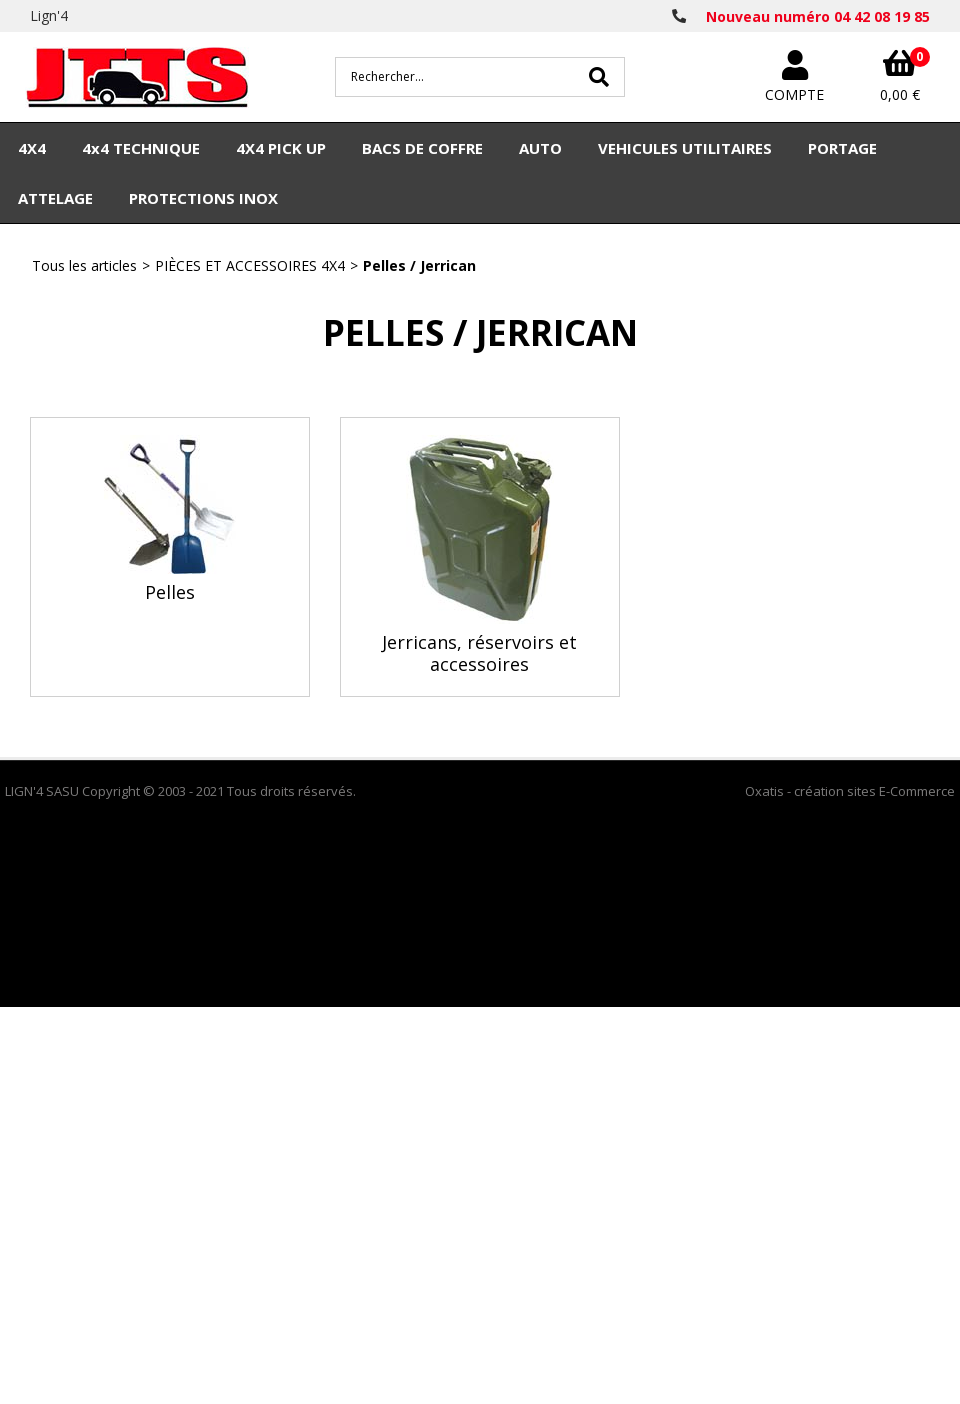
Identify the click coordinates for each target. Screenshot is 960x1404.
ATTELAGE (55, 198)
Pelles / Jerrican (419, 265)
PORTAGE (842, 148)
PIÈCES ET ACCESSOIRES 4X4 (250, 265)
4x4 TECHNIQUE (141, 148)
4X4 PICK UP (281, 148)
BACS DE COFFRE (422, 148)
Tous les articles (84, 265)
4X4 (32, 148)
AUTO (540, 148)
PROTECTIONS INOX (203, 198)
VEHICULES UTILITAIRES (685, 148)
